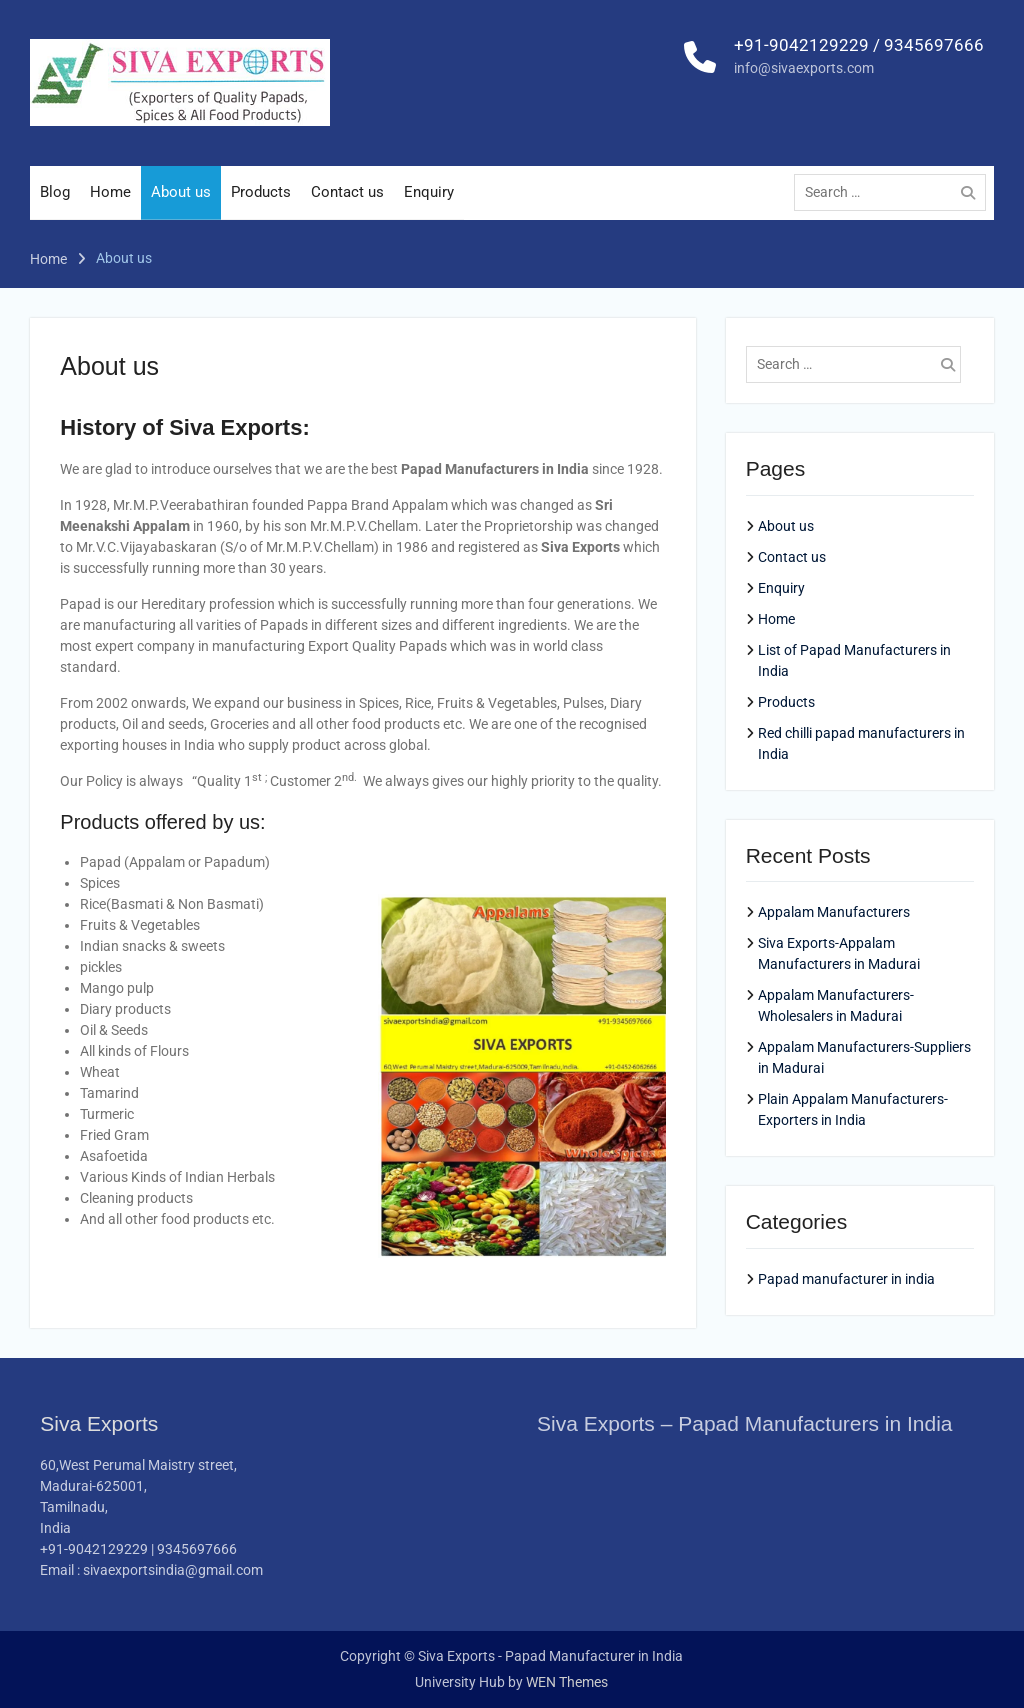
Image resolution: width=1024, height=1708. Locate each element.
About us (181, 203)
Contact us (347, 203)
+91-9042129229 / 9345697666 (859, 56)
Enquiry (429, 203)
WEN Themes (567, 1682)
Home (110, 203)
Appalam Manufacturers (834, 913)
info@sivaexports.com (804, 79)
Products (261, 203)
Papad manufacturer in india (846, 1279)
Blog (55, 203)
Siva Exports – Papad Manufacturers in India (745, 1424)
